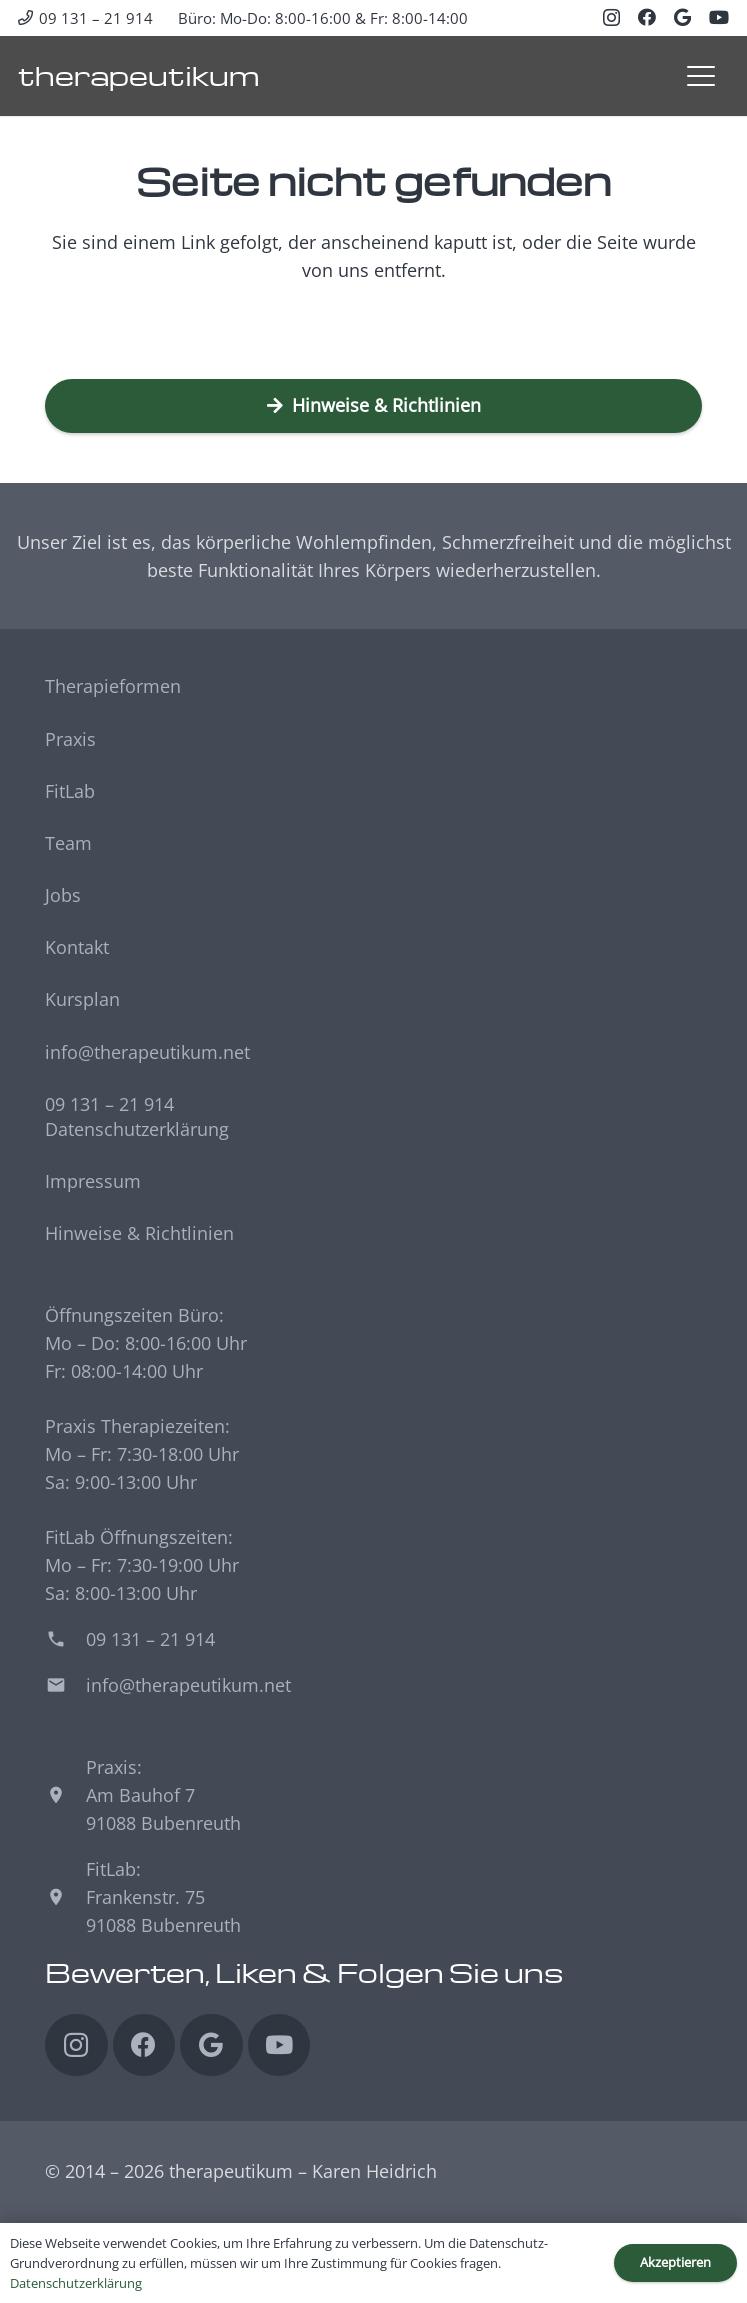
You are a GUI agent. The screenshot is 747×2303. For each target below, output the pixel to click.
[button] (700, 76)
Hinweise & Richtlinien (139, 1233)
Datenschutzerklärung (137, 1129)
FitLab (70, 791)
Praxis (70, 739)
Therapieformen (113, 686)
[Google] (682, 17)
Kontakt (77, 947)
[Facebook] (647, 17)
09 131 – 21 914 (109, 1104)
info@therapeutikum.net (147, 1052)
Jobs (63, 895)
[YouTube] (719, 17)
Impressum (93, 1181)
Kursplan (82, 999)
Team (68, 843)
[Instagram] (611, 18)
